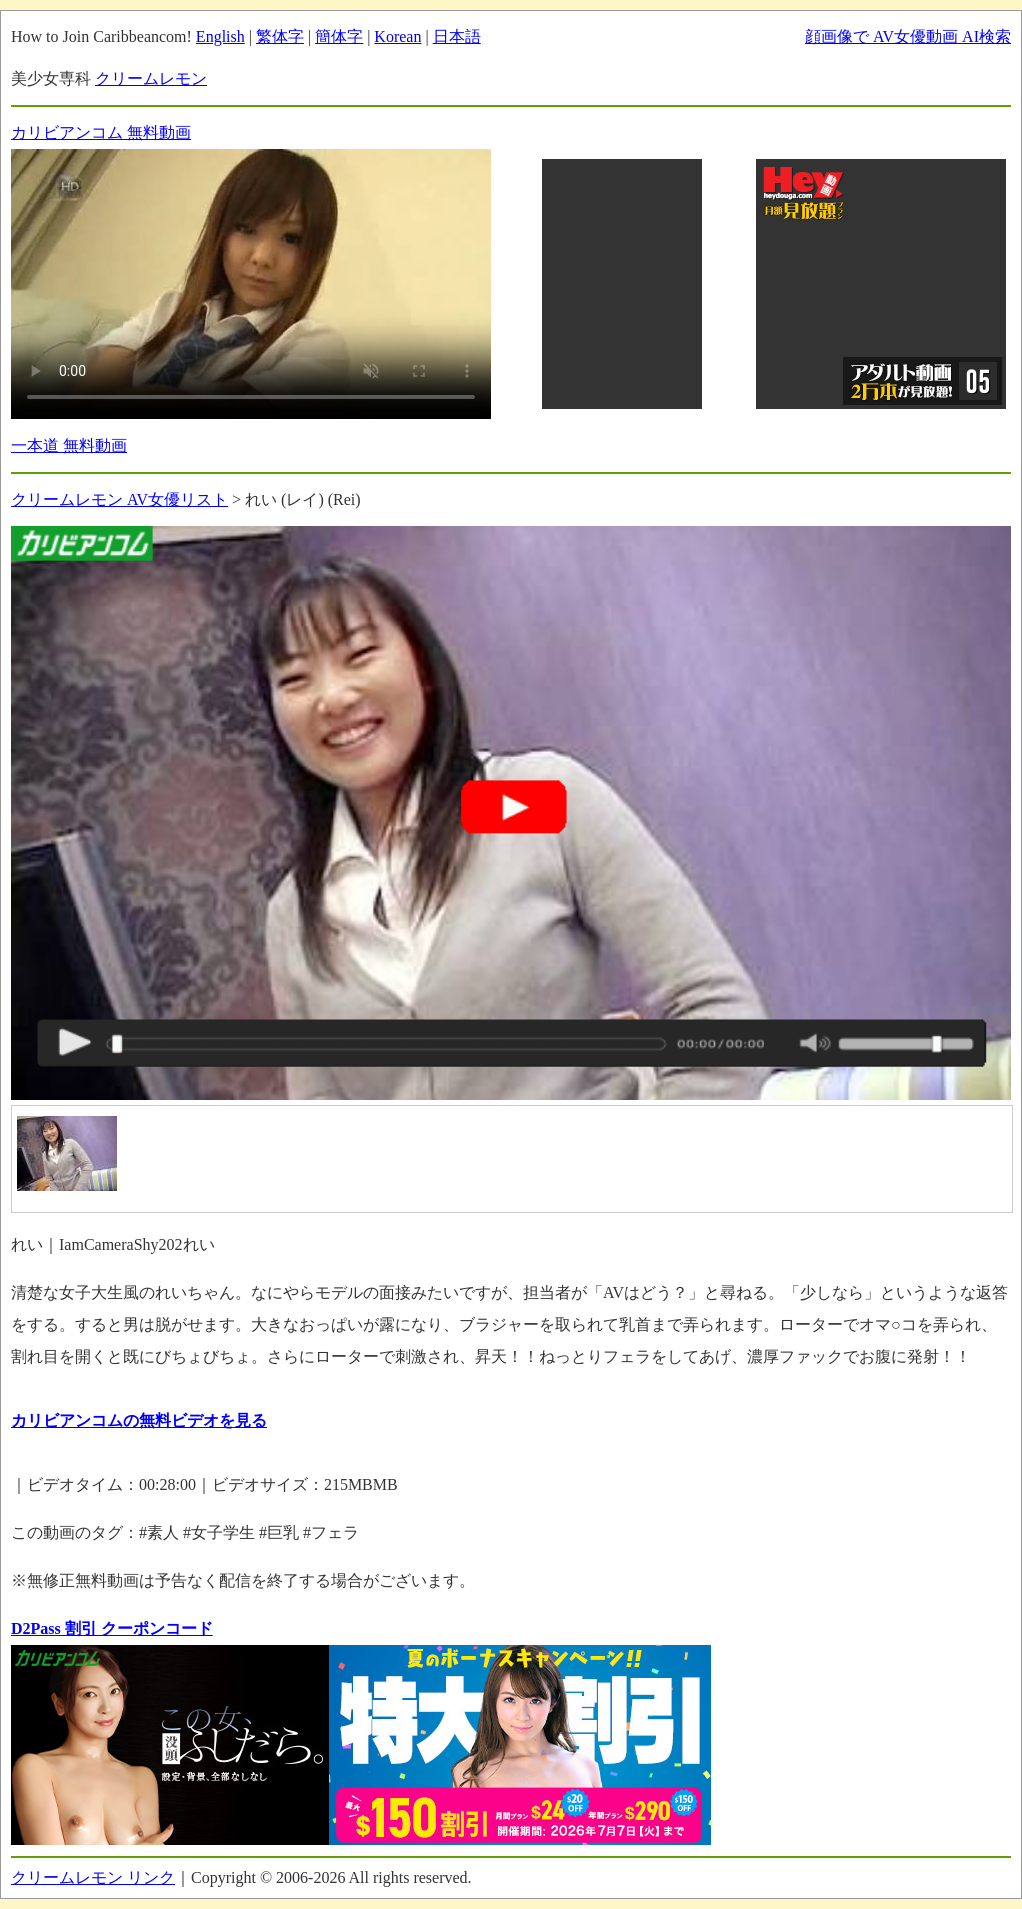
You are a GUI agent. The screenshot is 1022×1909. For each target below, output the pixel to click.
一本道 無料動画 (69, 445)
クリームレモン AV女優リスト (119, 499)
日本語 (457, 36)
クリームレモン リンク (93, 1877)
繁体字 (280, 36)
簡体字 (339, 36)
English (220, 36)
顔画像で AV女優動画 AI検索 (908, 36)
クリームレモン (151, 78)
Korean (397, 36)
